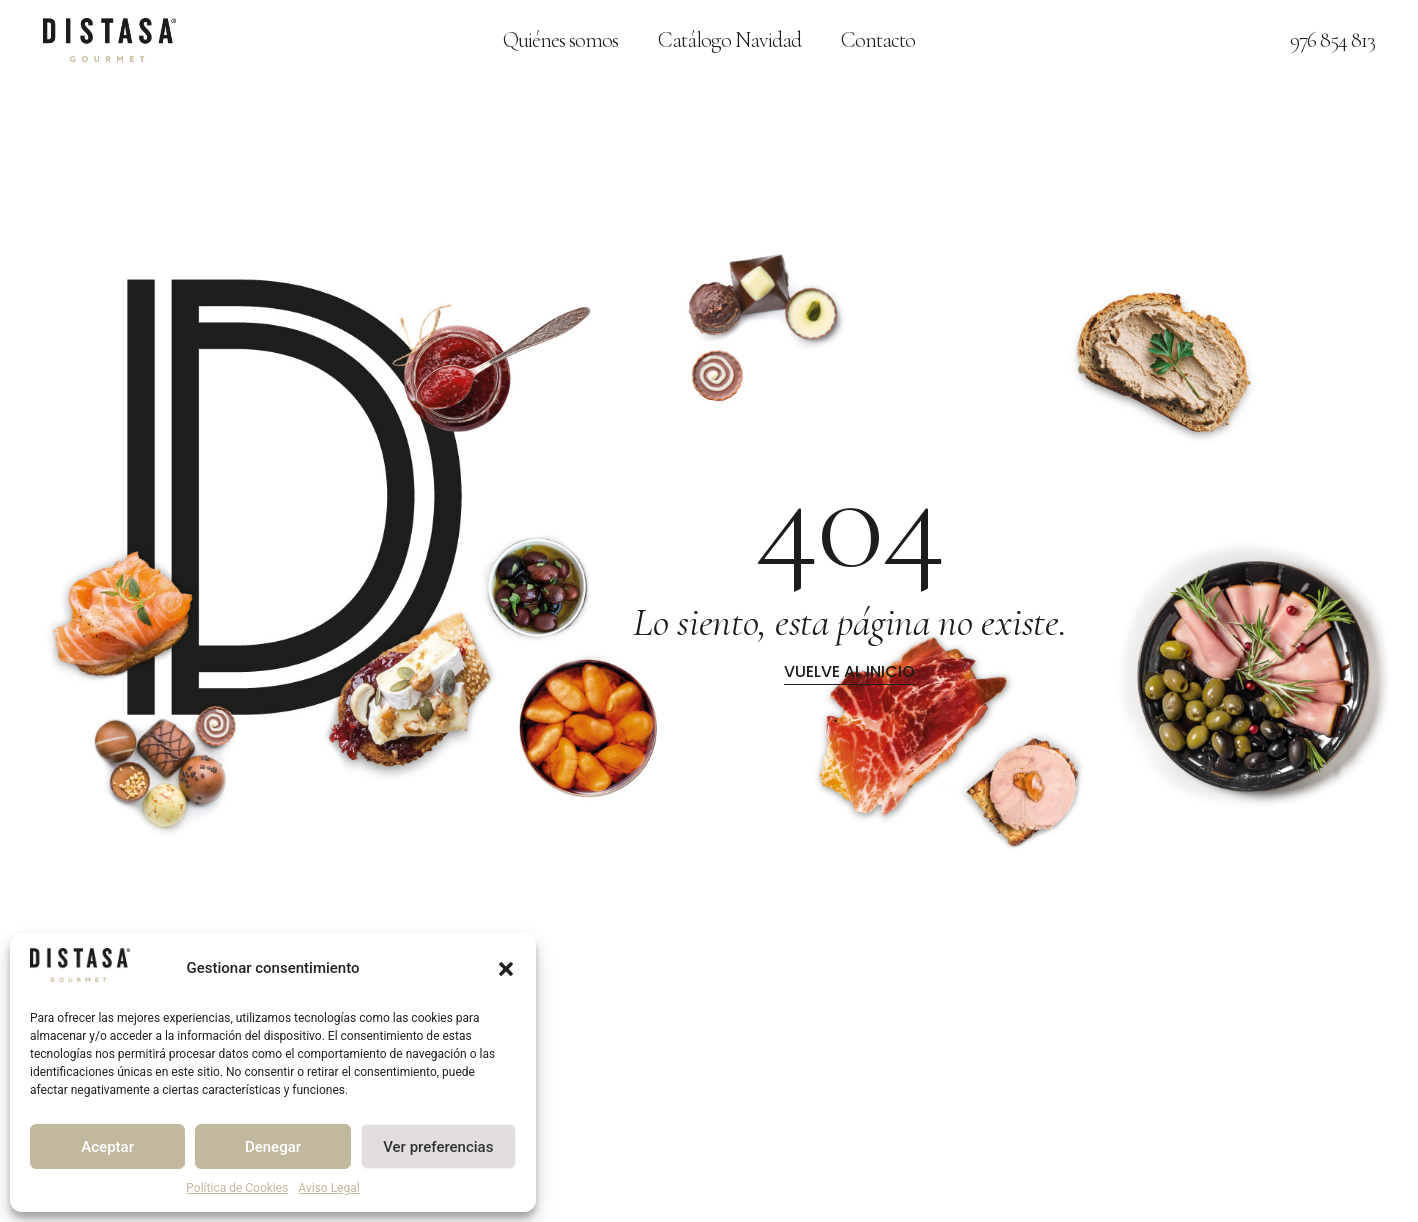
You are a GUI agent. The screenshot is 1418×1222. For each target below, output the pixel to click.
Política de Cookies (237, 1188)
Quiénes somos (560, 40)
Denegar (273, 1147)
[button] (506, 969)
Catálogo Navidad (729, 40)
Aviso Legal (328, 1188)
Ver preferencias (438, 1147)
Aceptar (107, 1147)
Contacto (878, 40)
